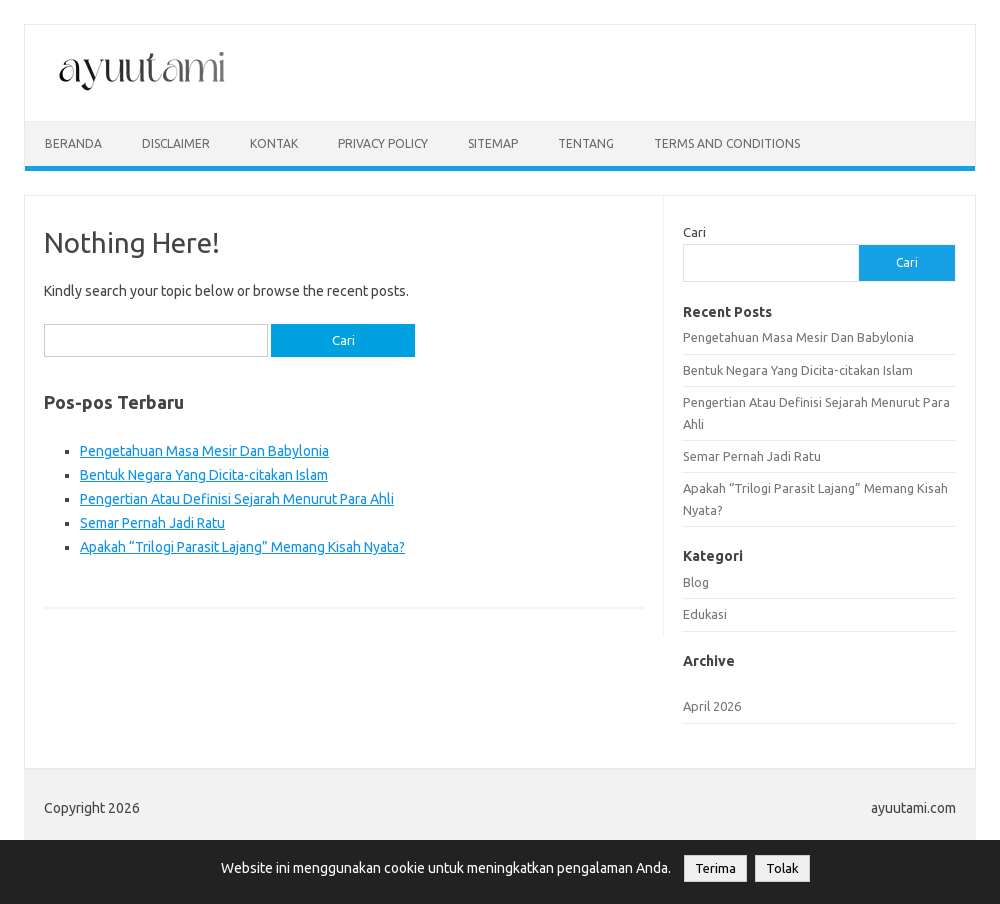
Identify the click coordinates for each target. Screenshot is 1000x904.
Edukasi (705, 614)
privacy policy (383, 143)
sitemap (493, 143)
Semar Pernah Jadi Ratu (152, 523)
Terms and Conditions (727, 143)
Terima (715, 868)
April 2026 (712, 706)
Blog (696, 582)
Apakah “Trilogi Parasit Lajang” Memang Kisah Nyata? (242, 547)
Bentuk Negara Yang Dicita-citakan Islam (204, 475)
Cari (694, 232)
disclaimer (176, 143)
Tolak (782, 868)
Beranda (73, 143)
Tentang (586, 143)
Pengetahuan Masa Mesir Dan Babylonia (204, 451)
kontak (274, 143)
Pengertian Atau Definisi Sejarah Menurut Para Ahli (237, 499)
